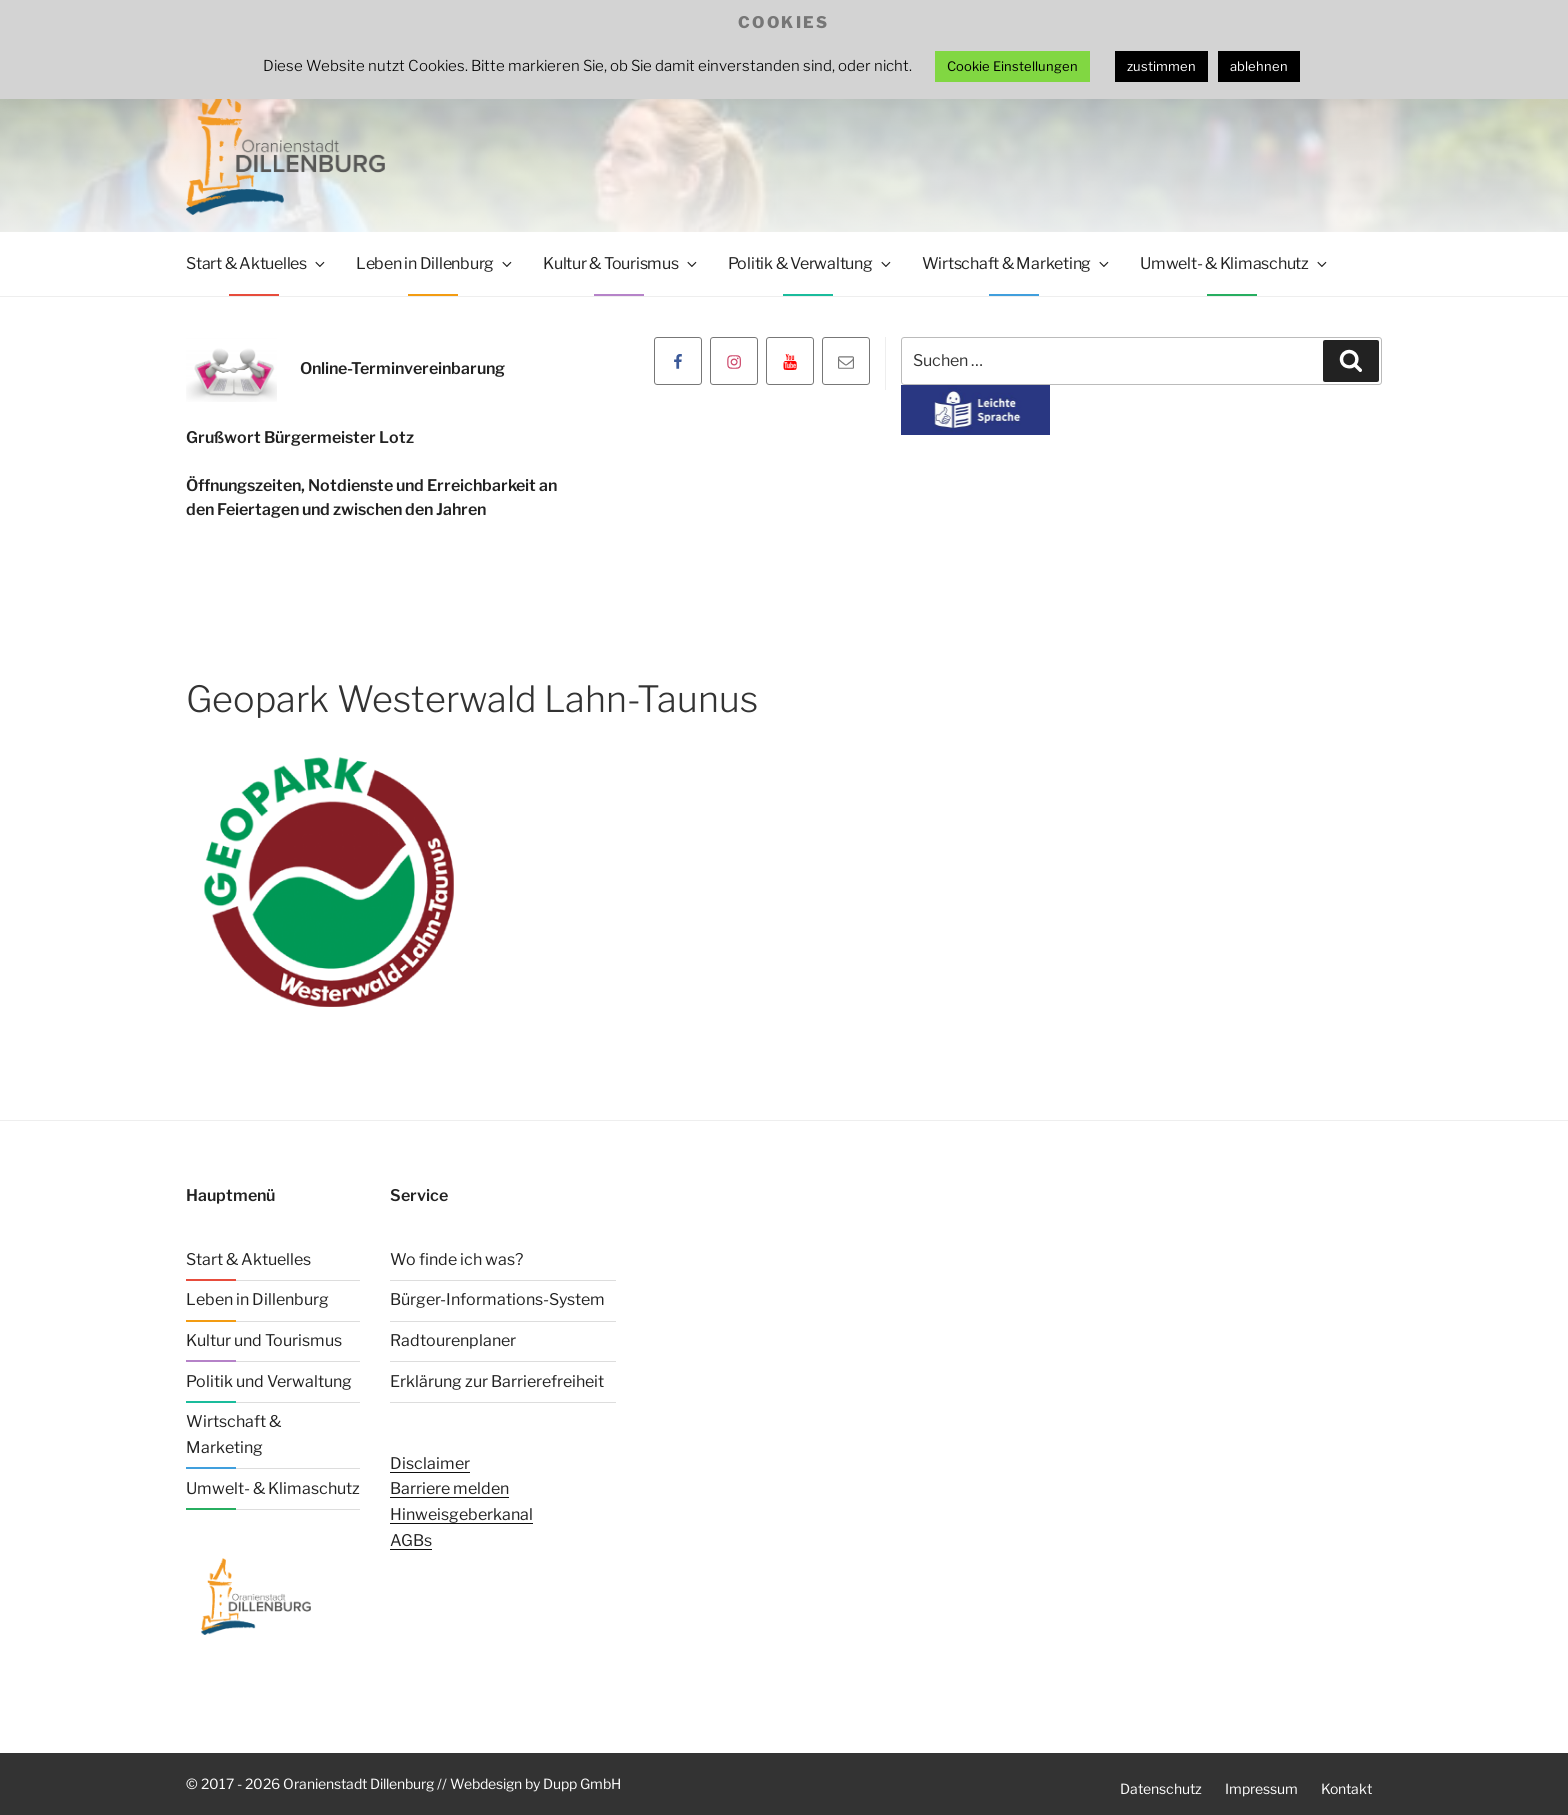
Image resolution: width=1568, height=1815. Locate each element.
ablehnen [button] (1259, 66)
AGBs (411, 1539)
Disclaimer (430, 1463)
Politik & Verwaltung (811, 263)
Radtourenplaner (453, 1340)
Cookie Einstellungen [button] (1012, 66)
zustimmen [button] (1161, 66)
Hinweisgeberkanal (461, 1514)
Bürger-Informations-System (497, 1299)
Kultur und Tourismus (264, 1340)
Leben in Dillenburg (435, 263)
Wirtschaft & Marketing (1017, 263)
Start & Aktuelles (257, 263)
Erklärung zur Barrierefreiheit (497, 1381)
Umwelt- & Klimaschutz (1235, 263)
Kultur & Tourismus (621, 263)
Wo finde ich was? (456, 1259)
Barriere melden (449, 1488)
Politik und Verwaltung (269, 1381)
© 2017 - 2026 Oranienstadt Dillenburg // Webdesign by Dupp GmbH (403, 1783)
